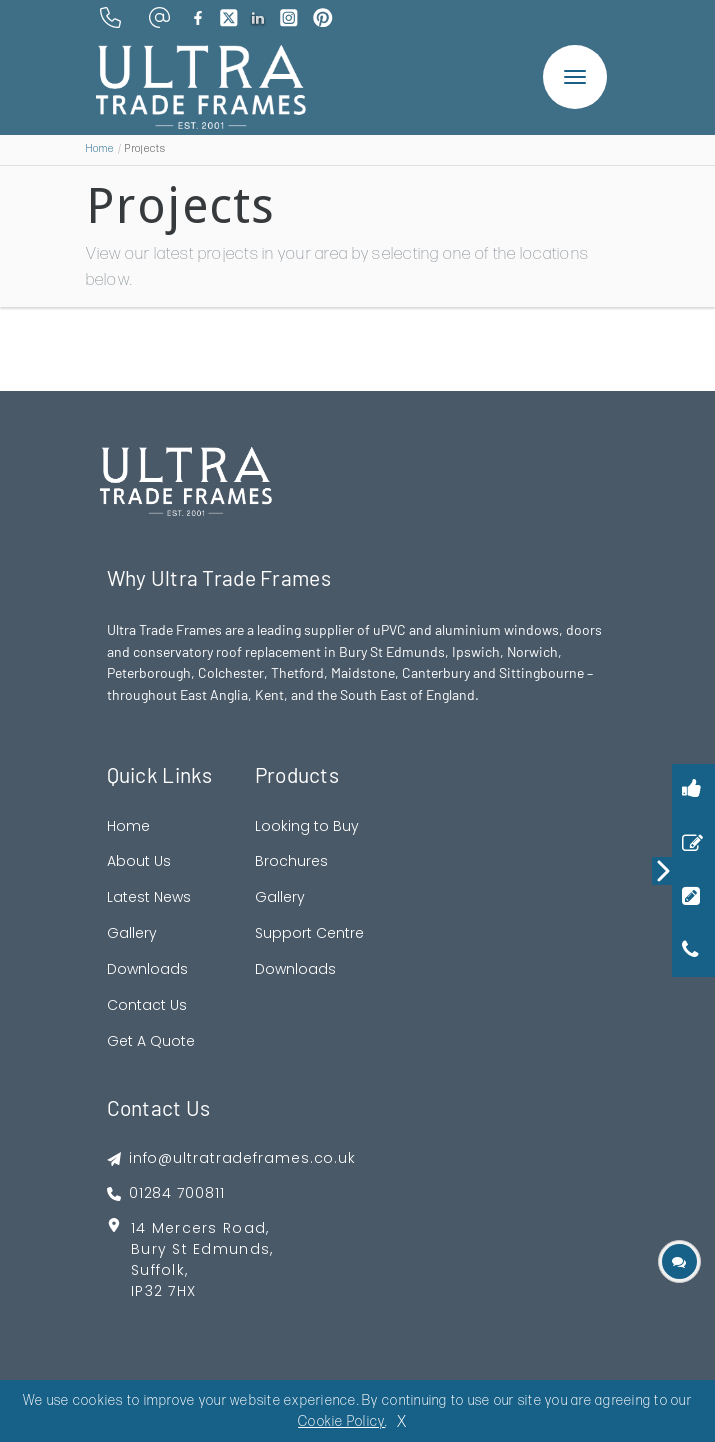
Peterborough (149, 672)
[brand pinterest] (323, 18)
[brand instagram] (289, 18)
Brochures (291, 861)
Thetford (297, 672)
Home (100, 149)
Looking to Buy (307, 826)
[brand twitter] (229, 18)
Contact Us (147, 1005)
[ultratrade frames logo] (201, 85)
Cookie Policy (341, 1421)
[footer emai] (231, 1158)
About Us (139, 861)
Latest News (149, 897)
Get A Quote (151, 1041)
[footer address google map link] (231, 1267)
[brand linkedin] (258, 18)
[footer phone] (231, 1193)
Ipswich (476, 651)
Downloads (147, 969)
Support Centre (309, 933)
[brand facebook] (198, 18)
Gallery (132, 933)
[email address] (159, 17)
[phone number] (110, 17)
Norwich (532, 651)
